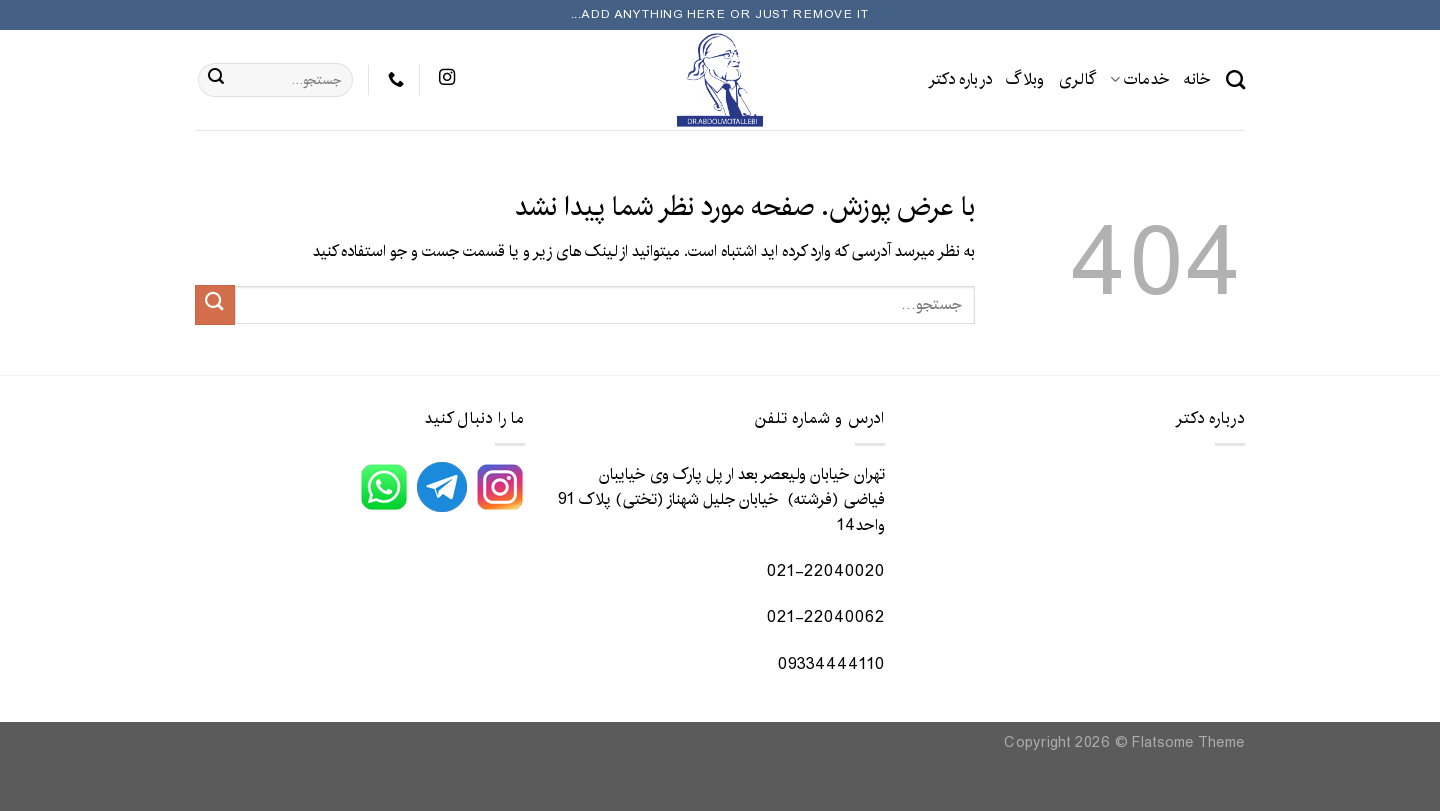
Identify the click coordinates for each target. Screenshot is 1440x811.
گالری (1078, 79)
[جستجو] (1235, 79)
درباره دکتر (960, 79)
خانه (1197, 79)
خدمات (1140, 79)
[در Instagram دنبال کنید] (447, 79)
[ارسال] (216, 80)
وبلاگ (1025, 79)
